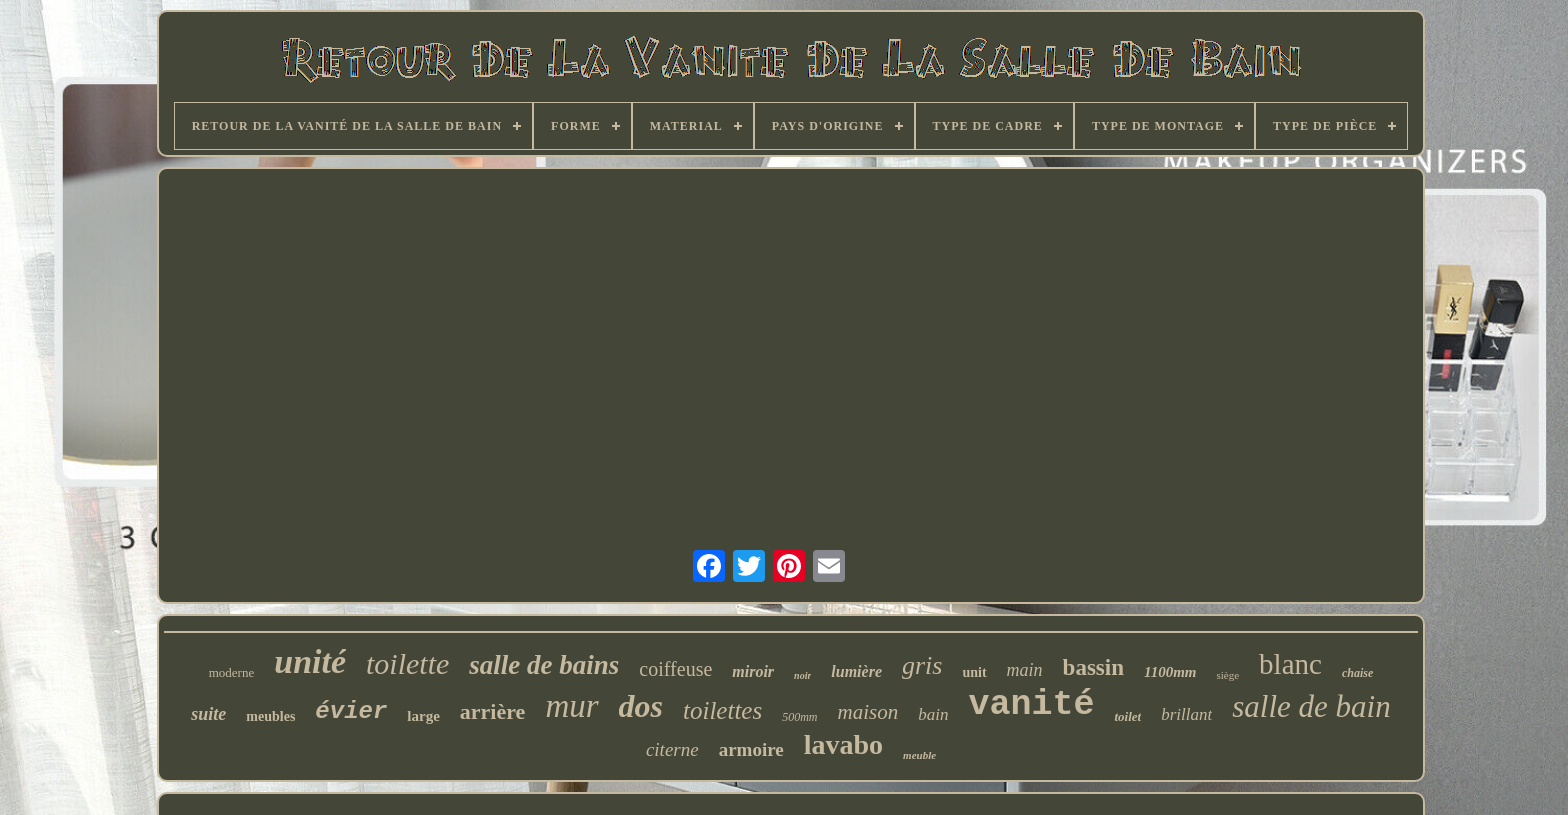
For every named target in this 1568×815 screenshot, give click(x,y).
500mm (799, 717)
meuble (919, 755)
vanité (1031, 705)
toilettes (722, 710)
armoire (751, 749)
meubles (270, 716)
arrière (493, 711)
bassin (1093, 667)
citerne (672, 749)
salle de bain (1311, 706)
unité (310, 661)
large (423, 716)
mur (571, 706)
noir (802, 675)
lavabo (843, 744)
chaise (1357, 673)
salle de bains (544, 665)
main (1025, 670)
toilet (1127, 716)
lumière (856, 671)
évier (351, 711)
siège (1227, 675)
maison (868, 712)
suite (208, 714)
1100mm (1170, 672)
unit (974, 672)
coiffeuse (675, 669)
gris (922, 665)
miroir (753, 671)
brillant (1186, 714)
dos (641, 706)
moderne (231, 672)
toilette (407, 663)
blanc (1290, 664)
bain (933, 714)
